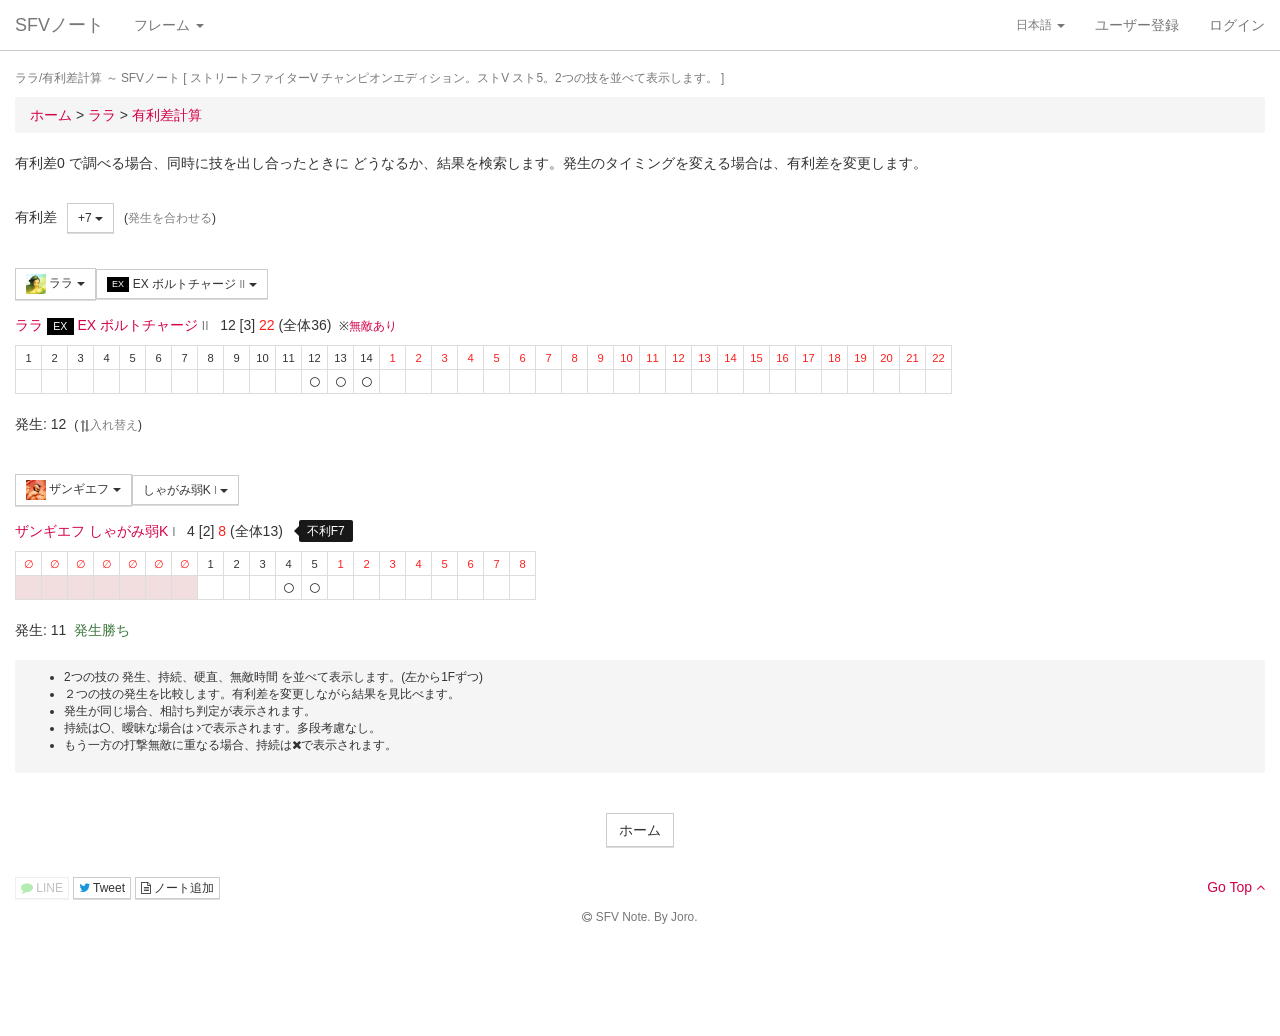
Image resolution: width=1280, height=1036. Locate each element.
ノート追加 (177, 888)
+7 (90, 218)
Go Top (1236, 887)
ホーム (640, 830)
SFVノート (59, 25)
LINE (42, 888)
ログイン (1237, 25)
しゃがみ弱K (186, 490)
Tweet (102, 888)
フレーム (169, 25)
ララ (55, 284)
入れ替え (108, 425)
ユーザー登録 (1137, 25)
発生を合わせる (170, 218)
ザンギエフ (73, 490)
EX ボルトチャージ (182, 284)
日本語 (1040, 25)
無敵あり (373, 326)
